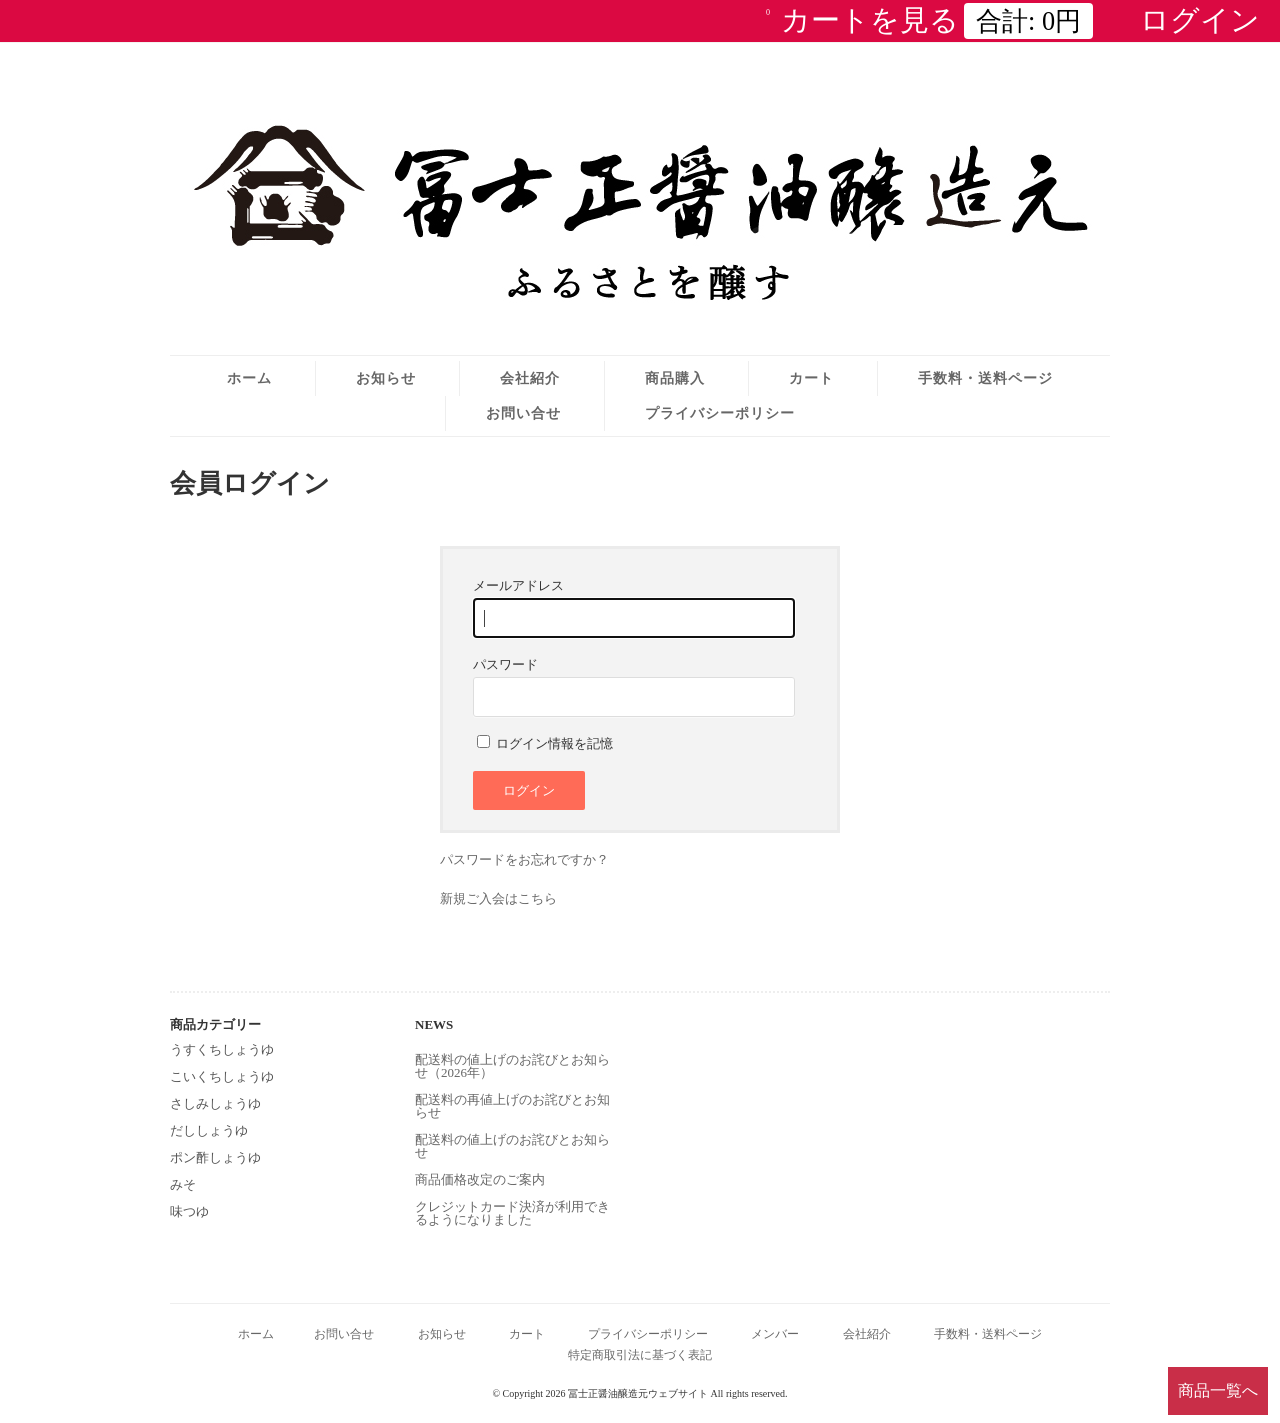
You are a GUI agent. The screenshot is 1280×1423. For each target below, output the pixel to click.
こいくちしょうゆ (222, 1076)
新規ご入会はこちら (498, 898)
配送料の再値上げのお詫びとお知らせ (512, 1106)
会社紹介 (530, 378)
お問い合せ (523, 413)
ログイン (1200, 19)
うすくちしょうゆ (222, 1049)
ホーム (249, 378)
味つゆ (189, 1211)
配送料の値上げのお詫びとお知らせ (512, 1146)
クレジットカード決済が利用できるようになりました (512, 1213)
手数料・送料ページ (985, 378)
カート (811, 378)
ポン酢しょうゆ (215, 1157)
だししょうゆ (209, 1130)
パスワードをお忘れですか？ (524, 859)
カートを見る (929, 19)
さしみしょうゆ (215, 1103)
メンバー (775, 1334)
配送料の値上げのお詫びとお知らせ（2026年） (512, 1066)
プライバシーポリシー (720, 413)
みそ (183, 1184)
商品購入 (675, 378)
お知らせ (386, 378)
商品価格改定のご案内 (480, 1179)
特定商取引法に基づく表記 (640, 1355)
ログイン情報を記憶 (545, 743)
